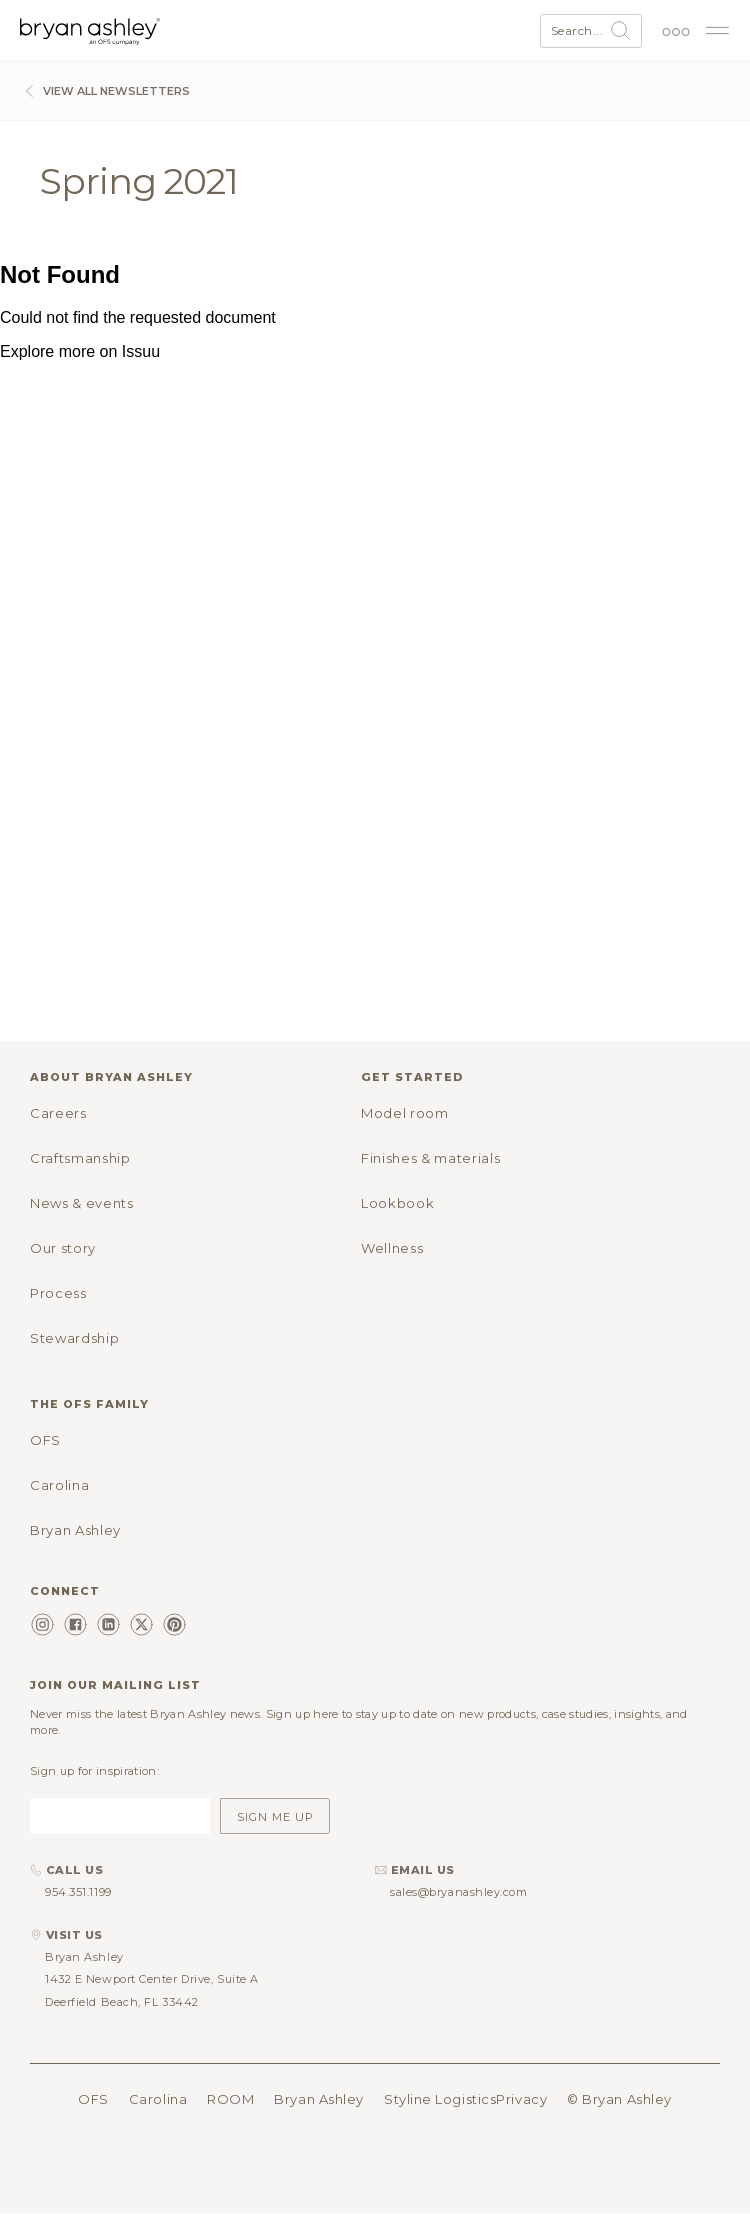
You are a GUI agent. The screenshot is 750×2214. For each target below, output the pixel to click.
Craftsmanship (80, 1158)
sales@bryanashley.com (459, 1892)
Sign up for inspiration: (94, 1771)
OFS (45, 1440)
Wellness (392, 1248)
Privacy (521, 2099)
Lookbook (397, 1203)
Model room (405, 1113)
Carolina (59, 1485)
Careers (58, 1113)
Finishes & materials (430, 1158)
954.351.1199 (78, 1892)
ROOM (230, 2099)
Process (58, 1293)
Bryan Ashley (75, 1530)
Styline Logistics (440, 2099)
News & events (81, 1203)
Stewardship (74, 1338)
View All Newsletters (105, 91)
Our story (63, 1248)
